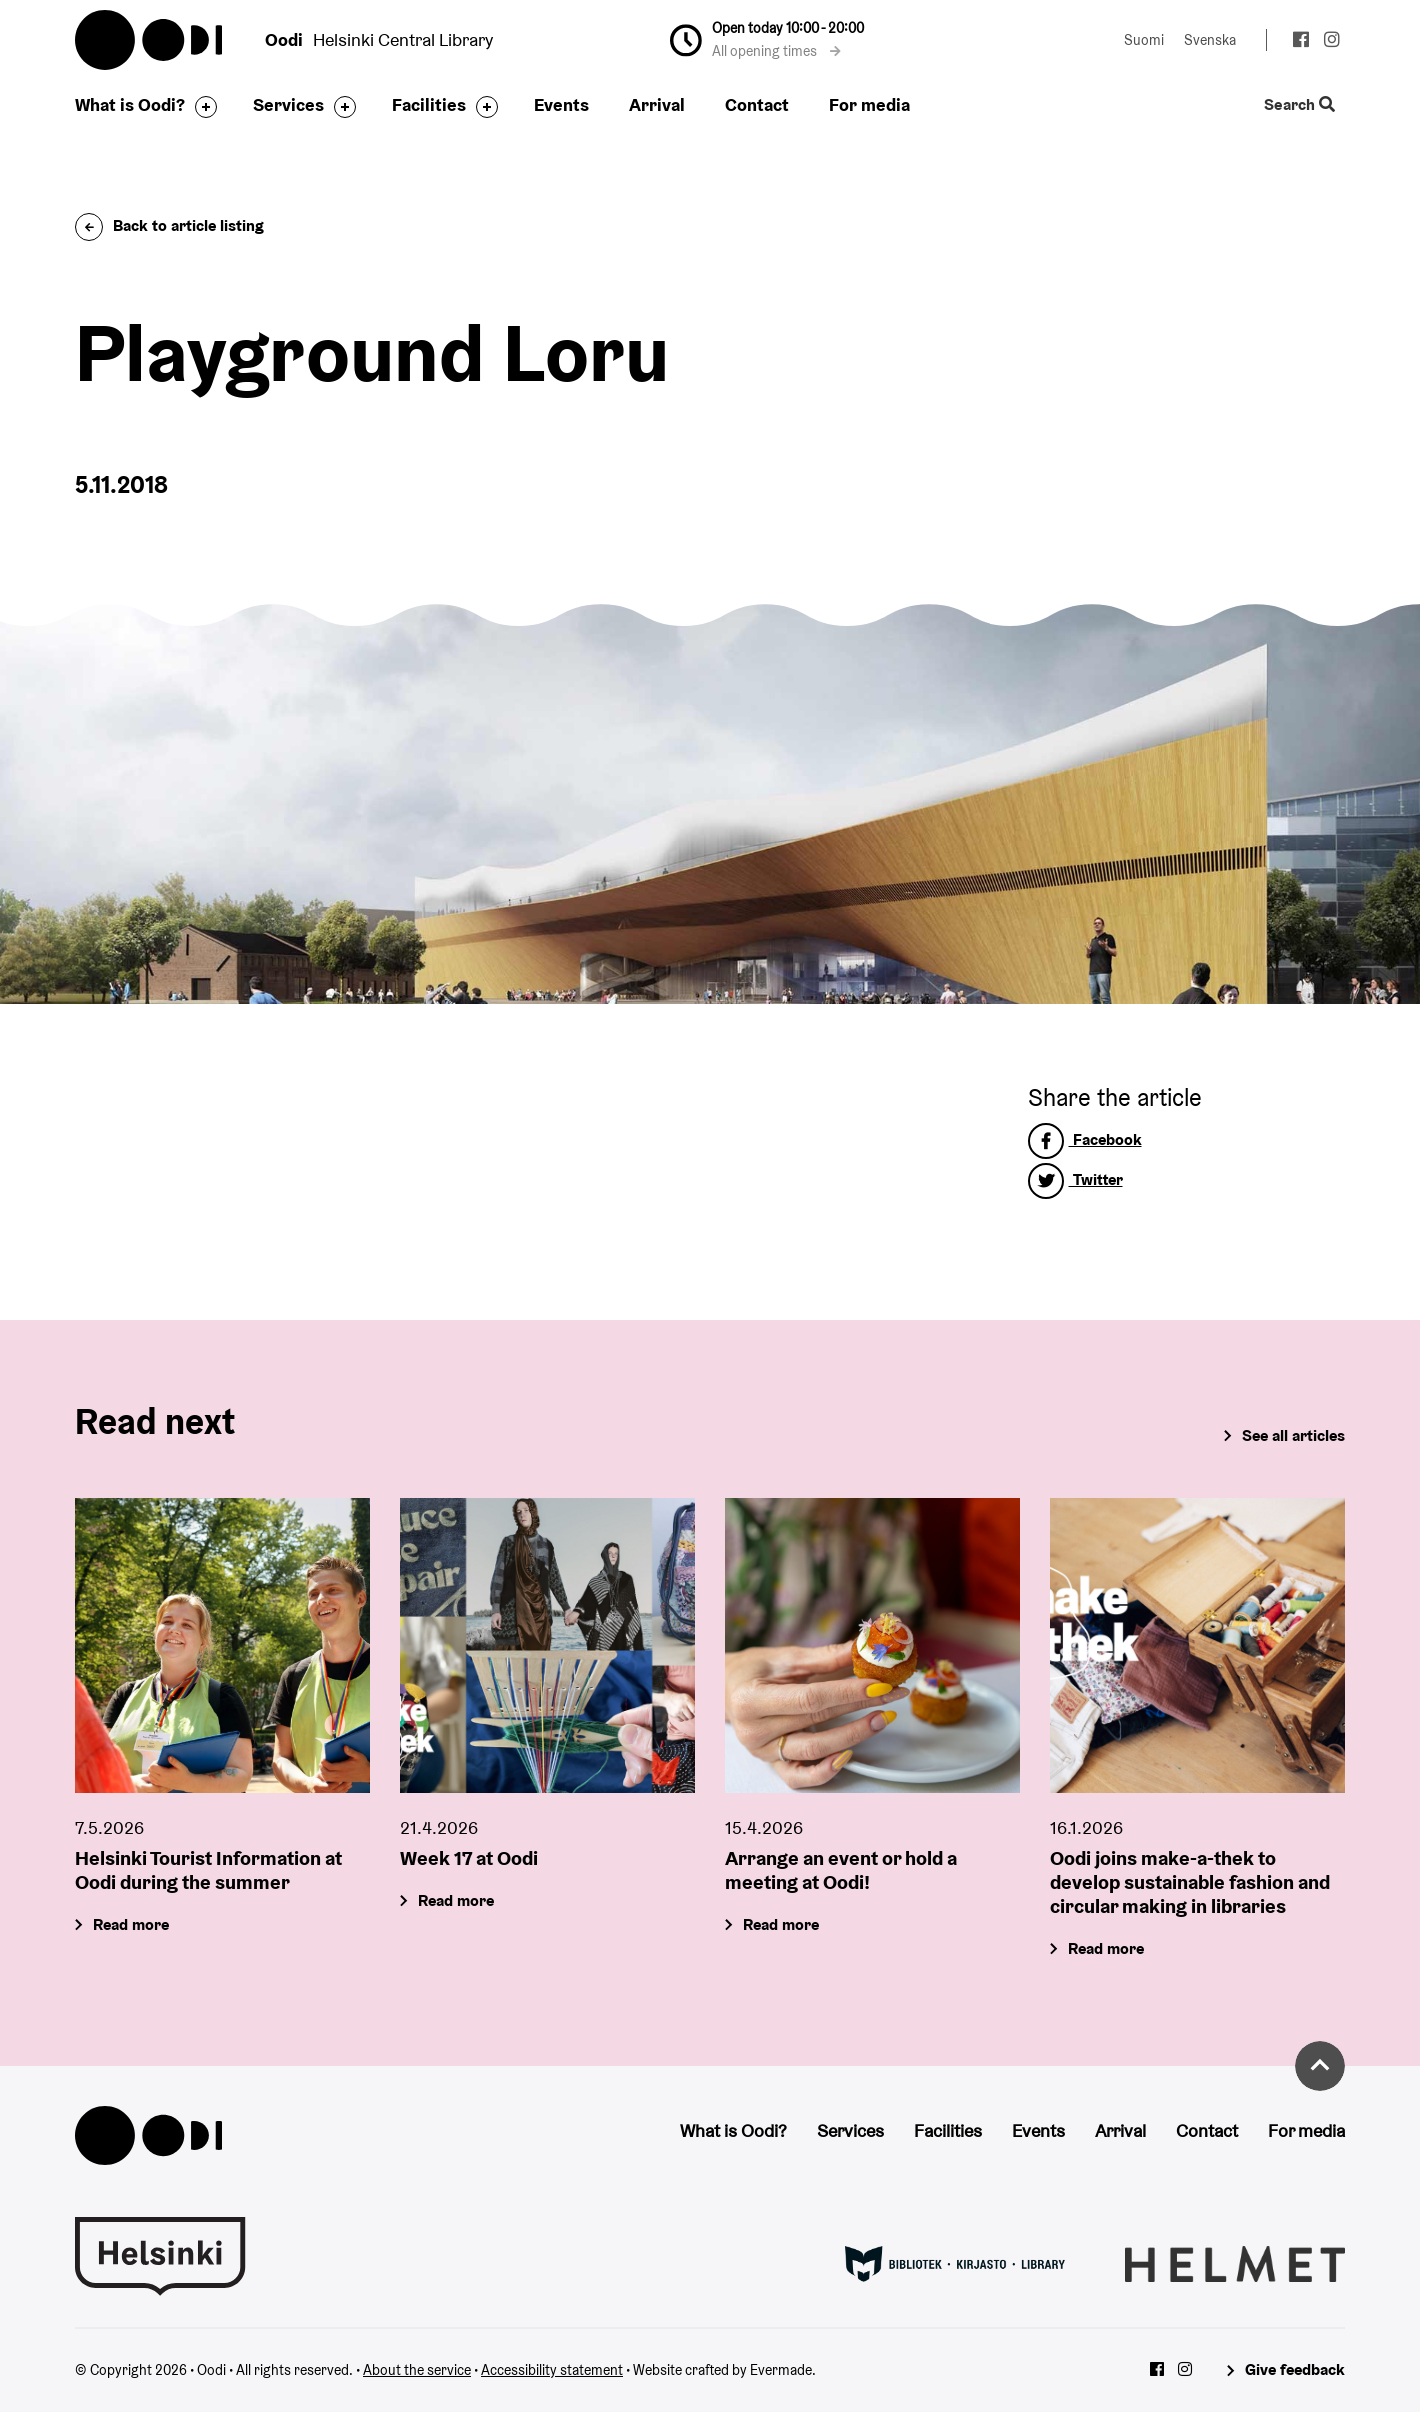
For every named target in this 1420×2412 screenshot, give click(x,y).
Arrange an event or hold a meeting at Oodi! (841, 1871)
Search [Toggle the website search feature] (1299, 105)
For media (869, 104)
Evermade (781, 2370)
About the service (417, 2370)
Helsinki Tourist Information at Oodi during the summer (208, 1871)
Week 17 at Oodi (469, 1859)
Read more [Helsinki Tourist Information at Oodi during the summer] (131, 1925)
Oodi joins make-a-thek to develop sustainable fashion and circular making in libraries (1190, 1883)
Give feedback (1295, 2369)
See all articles (1293, 1435)
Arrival (657, 104)
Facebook (1085, 1139)
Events (561, 104)
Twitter (1075, 1179)
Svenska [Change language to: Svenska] (1210, 40)
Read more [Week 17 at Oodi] (456, 1901)
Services (288, 104)
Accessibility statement (552, 2370)
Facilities (429, 104)
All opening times (776, 51)
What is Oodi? (130, 104)
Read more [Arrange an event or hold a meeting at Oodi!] (781, 1925)
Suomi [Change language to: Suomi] (1144, 40)
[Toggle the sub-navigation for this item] (201, 107)
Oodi (150, 40)
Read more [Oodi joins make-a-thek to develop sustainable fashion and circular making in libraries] (1106, 1949)
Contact (757, 104)
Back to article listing (169, 225)
